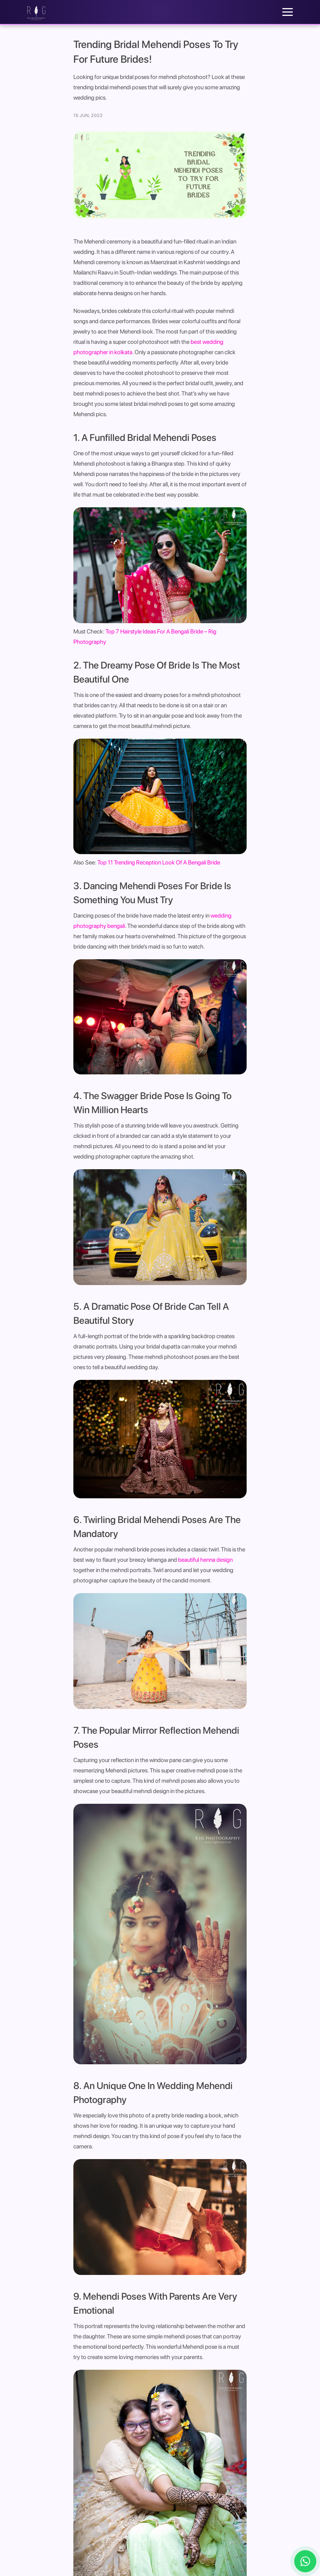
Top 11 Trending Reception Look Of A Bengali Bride (158, 862)
